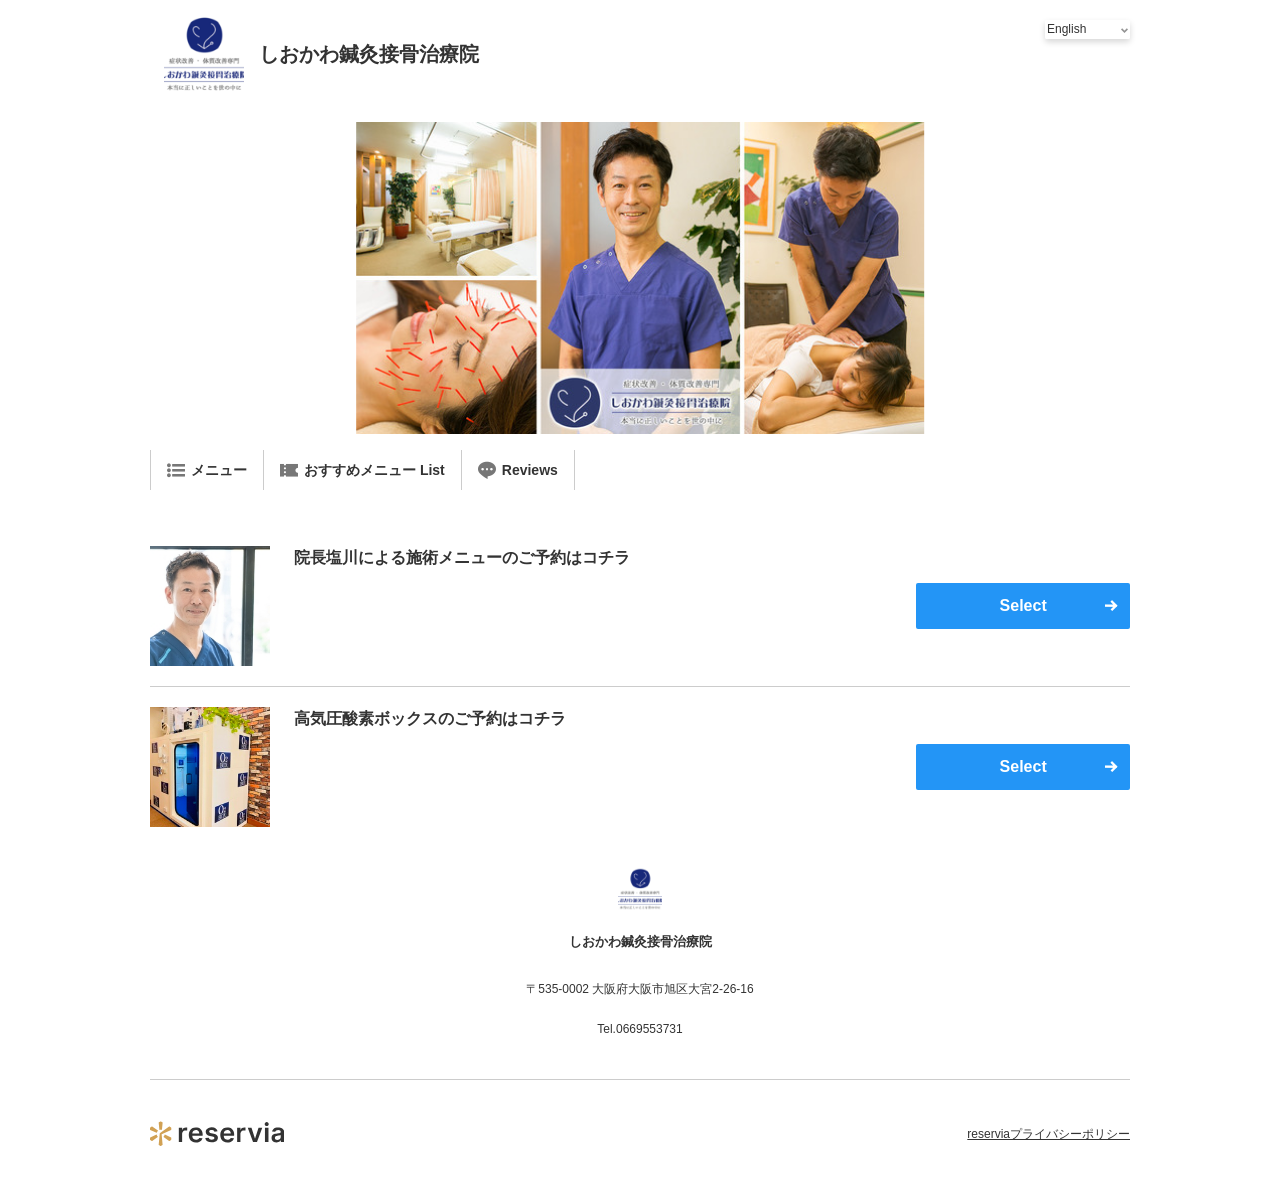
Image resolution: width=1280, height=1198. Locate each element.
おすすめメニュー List (362, 470)
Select (1023, 605)
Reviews (518, 470)
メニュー (207, 470)
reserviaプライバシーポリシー (1048, 1134)
